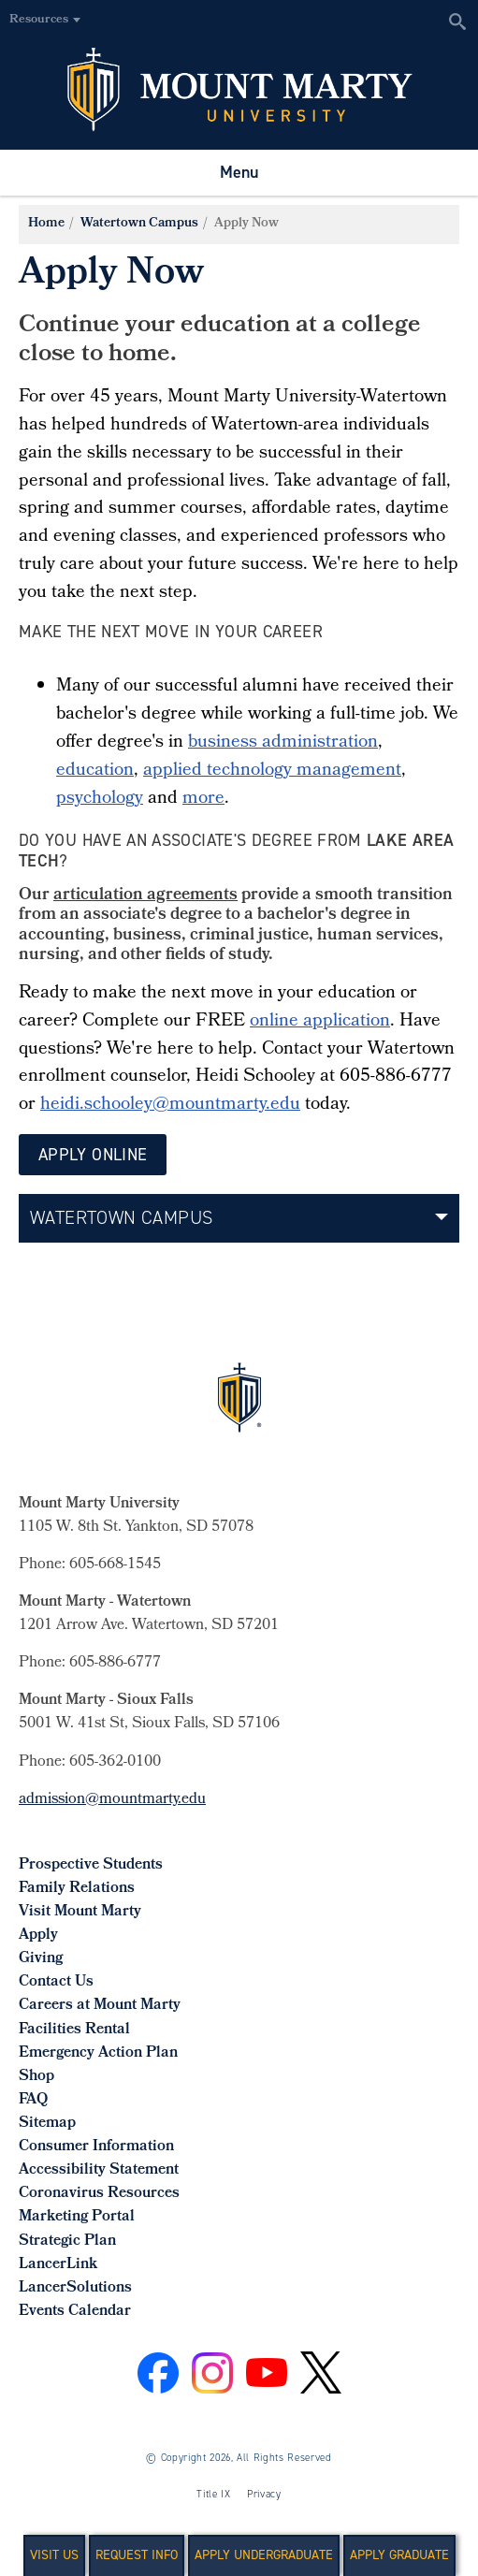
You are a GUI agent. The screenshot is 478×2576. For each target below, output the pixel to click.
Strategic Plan (67, 2241)
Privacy (264, 2494)
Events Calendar (75, 2311)
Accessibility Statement (99, 2170)
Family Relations (77, 1888)
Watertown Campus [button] (121, 1217)
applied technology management (272, 771)
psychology (99, 799)
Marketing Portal (77, 2217)
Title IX (213, 2494)
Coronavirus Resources (99, 2193)
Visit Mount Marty (80, 1912)
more (203, 799)
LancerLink (58, 2265)
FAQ (33, 2100)
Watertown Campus (139, 224)
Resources (38, 20)
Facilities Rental (74, 2030)
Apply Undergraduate (264, 2555)
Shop (36, 2076)
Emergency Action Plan (98, 2053)
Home (46, 224)
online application (320, 1022)
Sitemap (47, 2123)
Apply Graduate (399, 2555)
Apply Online (92, 1154)
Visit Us (54, 2555)
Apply (38, 1935)
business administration (283, 743)
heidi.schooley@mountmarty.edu (170, 1105)
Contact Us (56, 1982)
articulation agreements (145, 895)
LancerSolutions (75, 2288)
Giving (41, 1959)
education (95, 771)
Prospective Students (91, 1865)
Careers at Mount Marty (100, 2005)
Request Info (136, 2555)
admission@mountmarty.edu (112, 1799)
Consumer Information (96, 2147)
